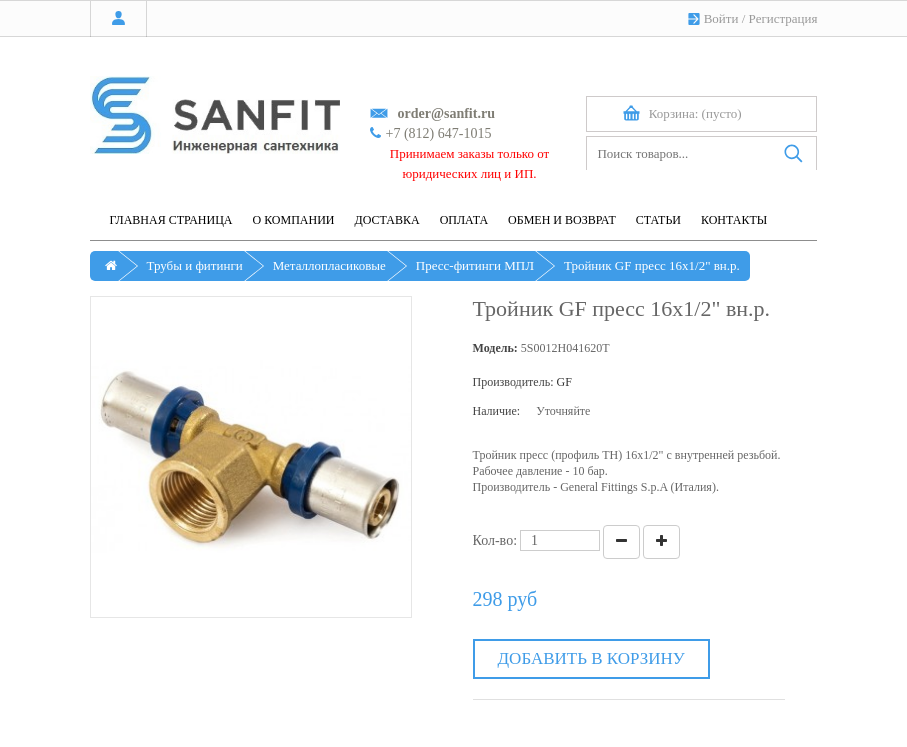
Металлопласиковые (329, 265)
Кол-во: (495, 540)
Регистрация (783, 18)
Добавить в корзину (591, 658)
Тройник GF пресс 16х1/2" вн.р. (652, 265)
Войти (721, 18)
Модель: (495, 348)
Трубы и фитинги (195, 265)
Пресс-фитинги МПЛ (475, 265)
